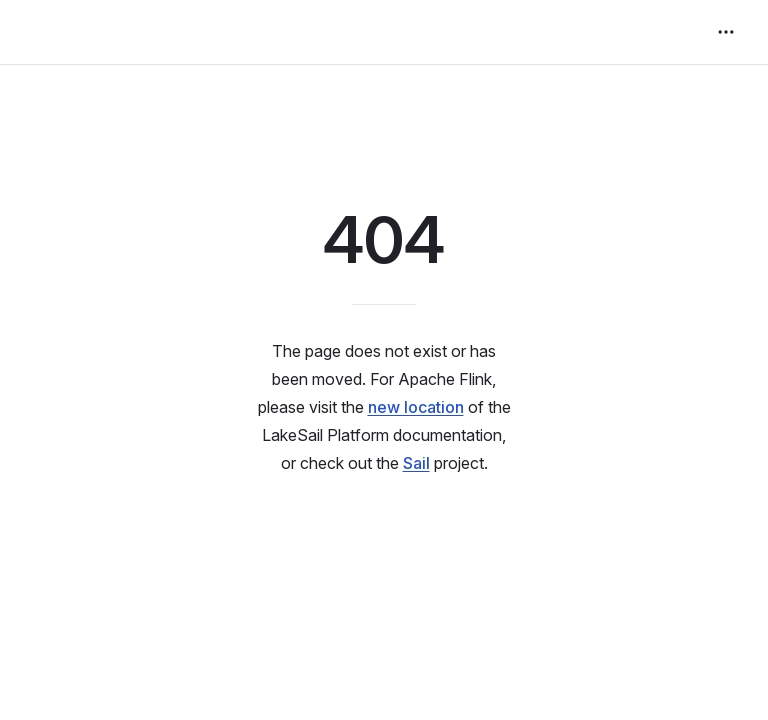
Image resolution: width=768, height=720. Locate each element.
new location (416, 407)
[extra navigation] (726, 32)
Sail (416, 463)
